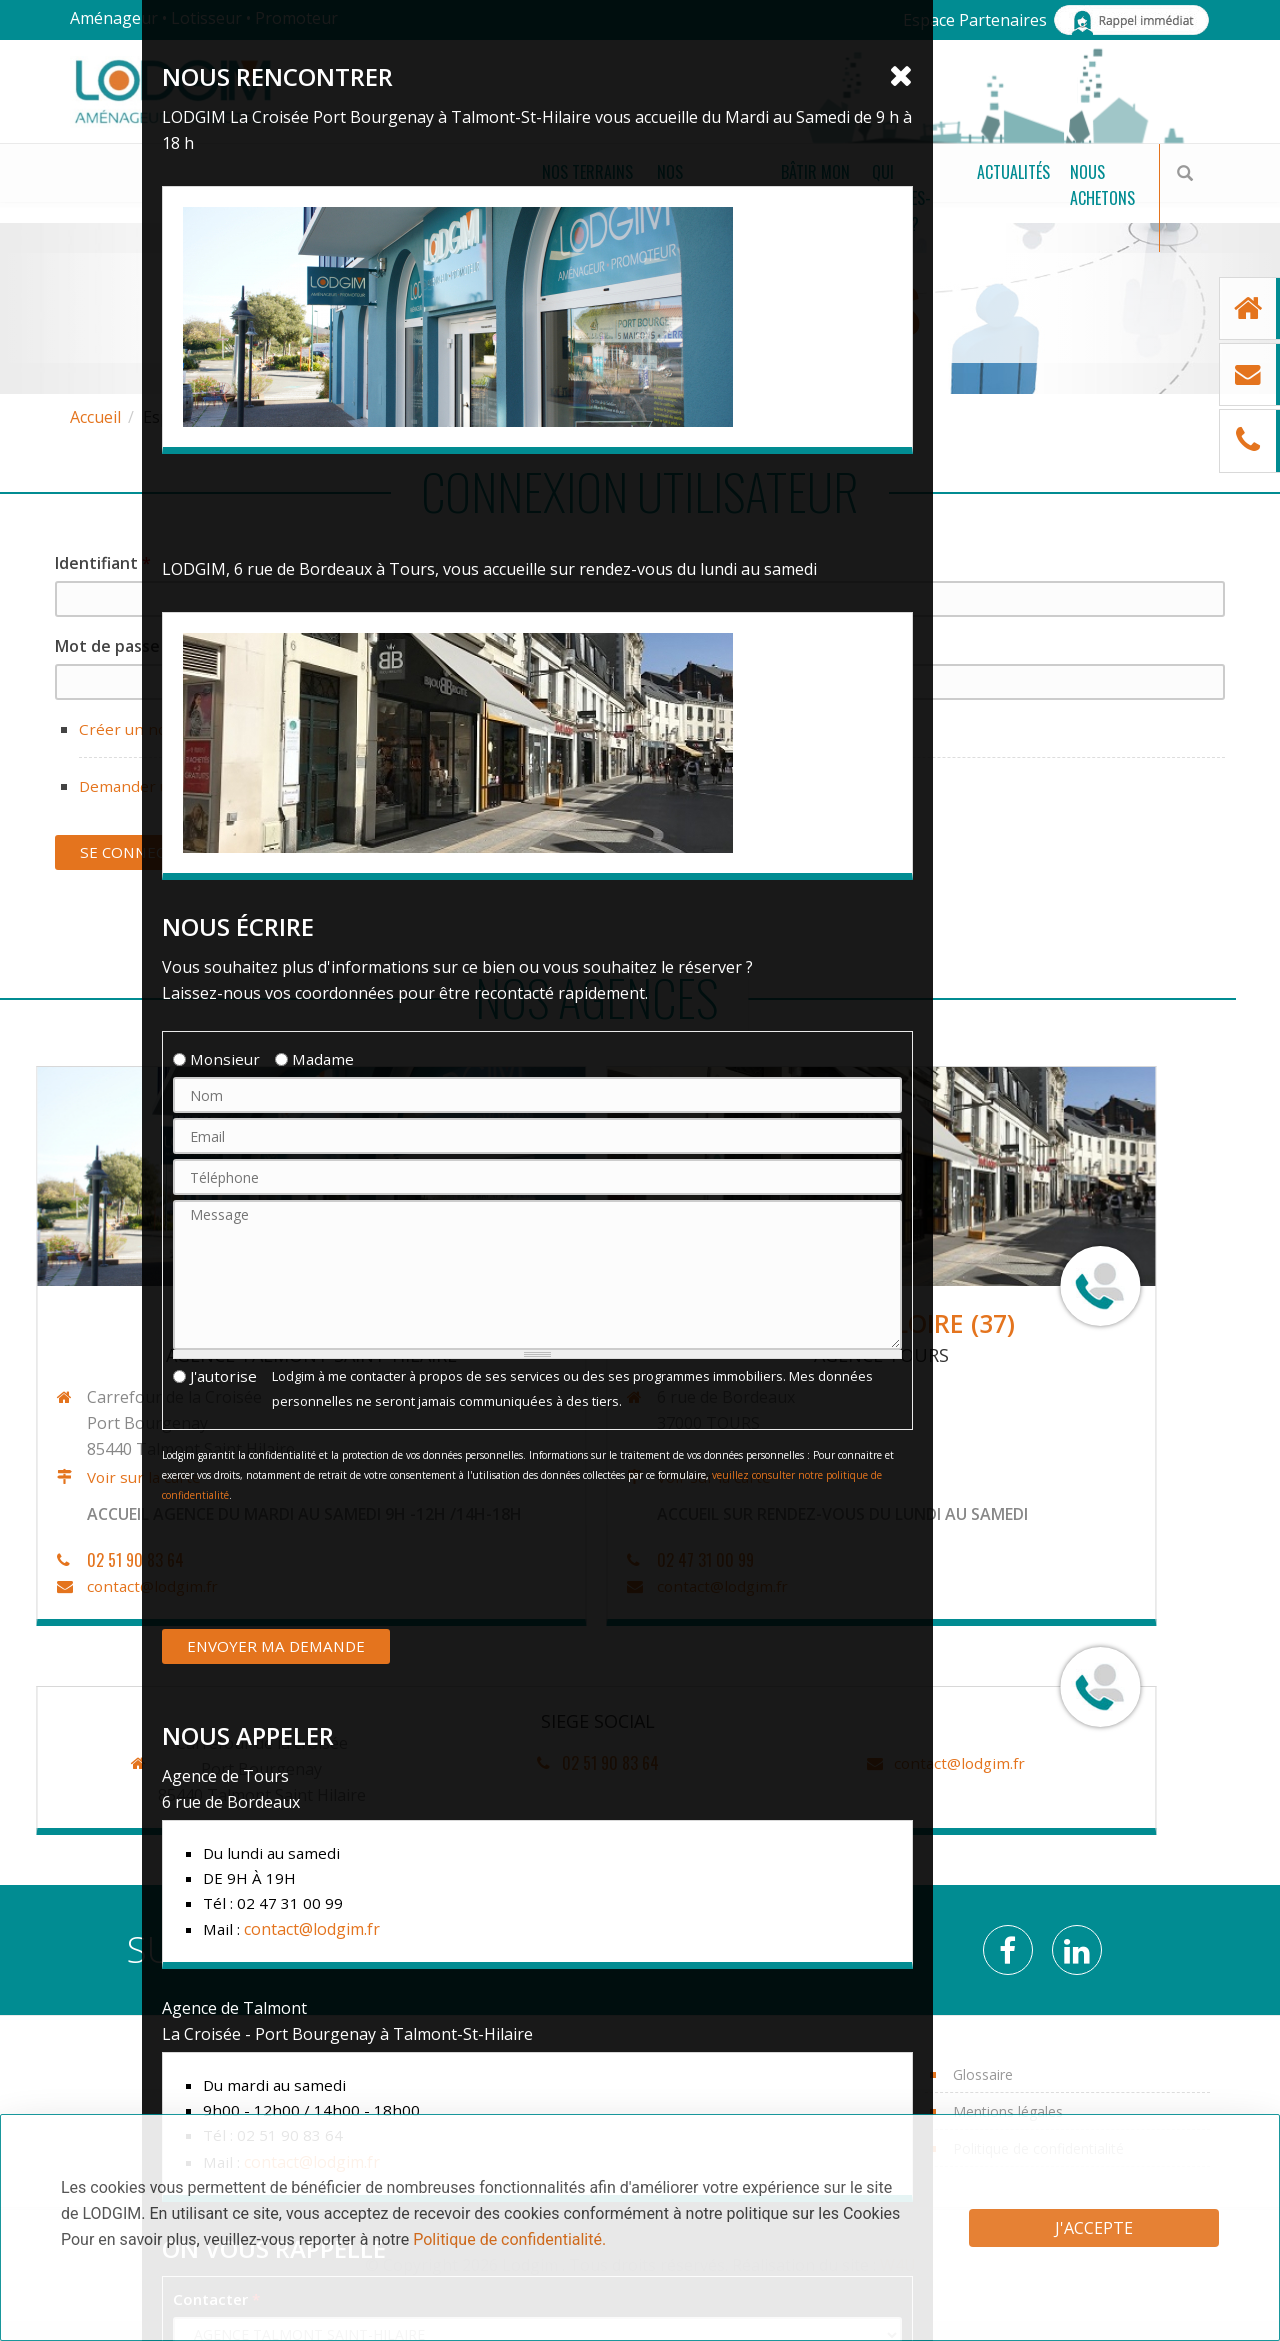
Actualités (923, 199)
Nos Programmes (376, 199)
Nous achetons (1060, 199)
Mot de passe (114, 646)
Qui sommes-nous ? (755, 199)
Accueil (95, 417)
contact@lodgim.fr (292, 1763)
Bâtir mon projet (567, 199)
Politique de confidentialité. (509, 2239)
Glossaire (983, 2074)
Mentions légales (1008, 2111)
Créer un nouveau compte (177, 729)
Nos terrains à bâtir (158, 199)
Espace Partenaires (975, 20)
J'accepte (1094, 2228)
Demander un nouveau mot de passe (217, 786)
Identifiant (103, 563)
